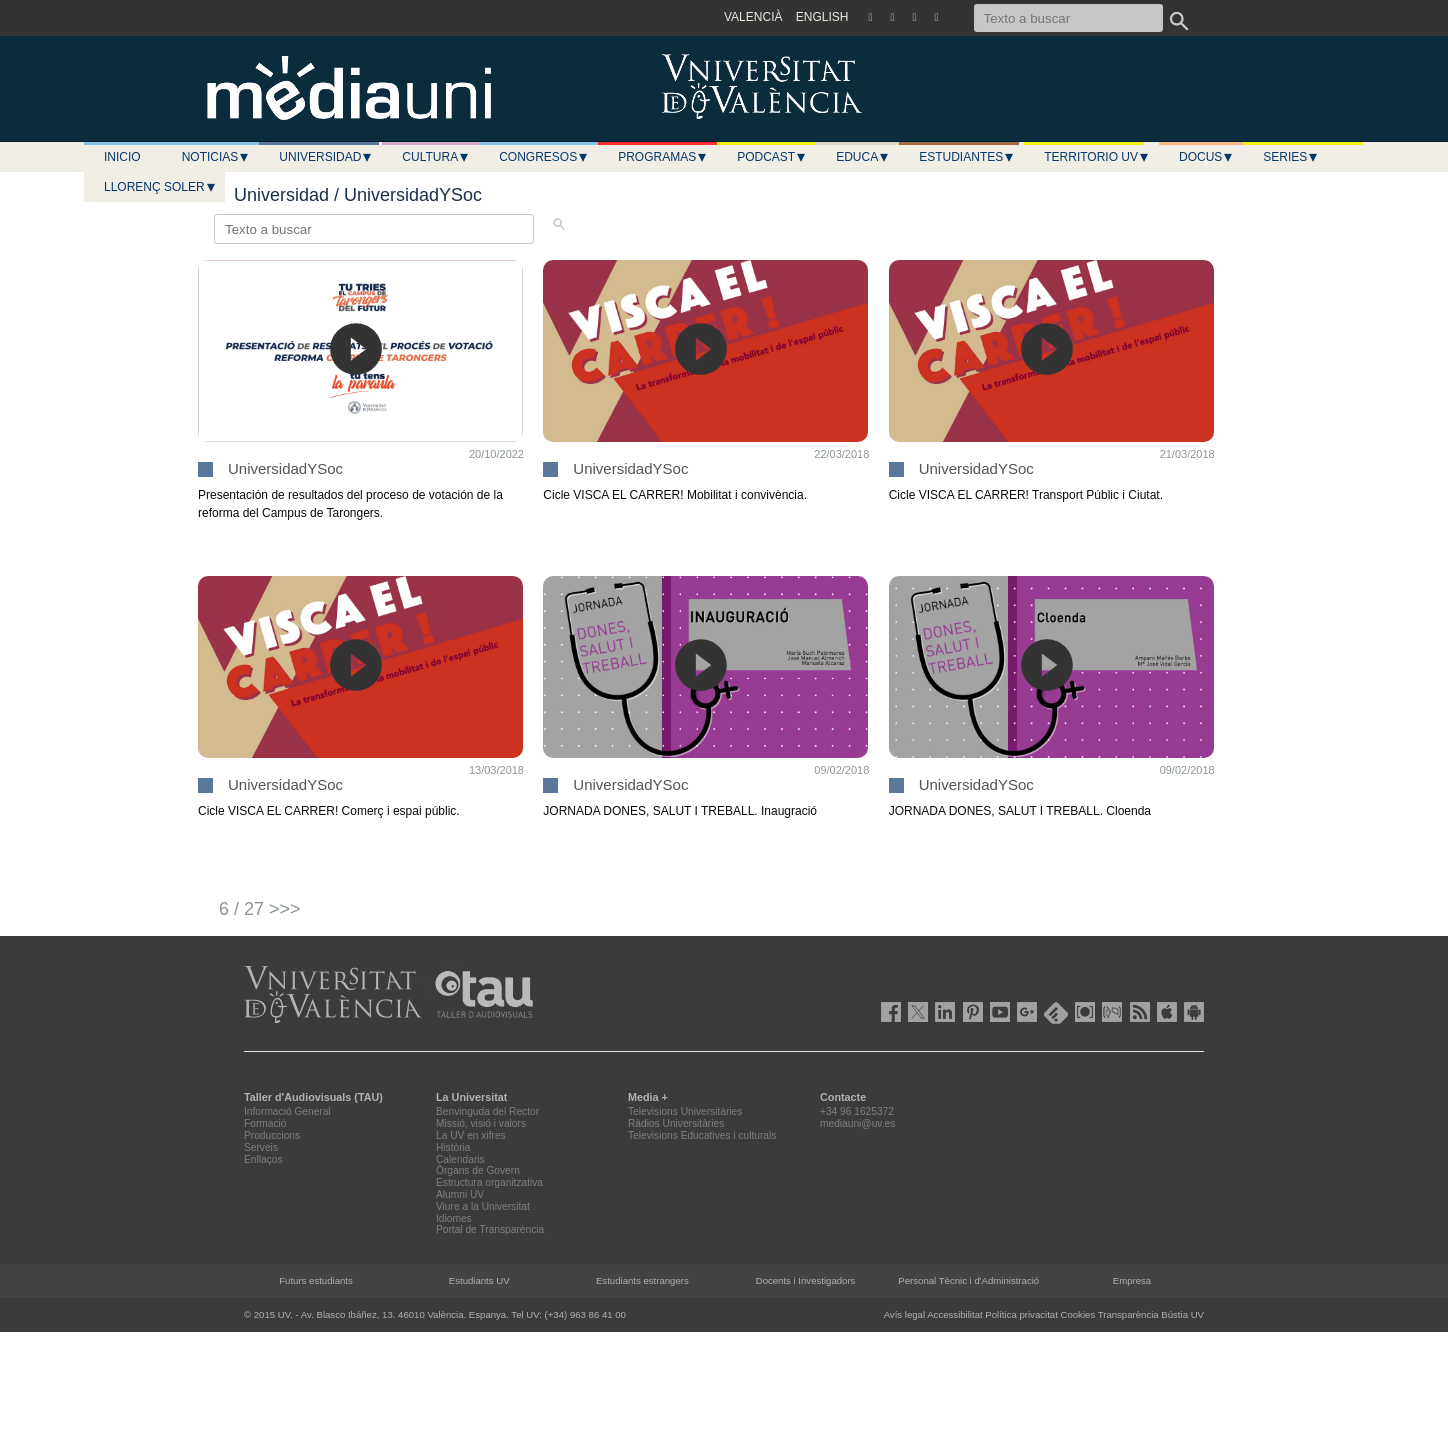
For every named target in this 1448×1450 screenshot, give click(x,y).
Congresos (544, 157)
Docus (1206, 157)
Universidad (326, 157)
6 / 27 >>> (260, 909)
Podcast (772, 157)
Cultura (436, 157)
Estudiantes (967, 157)
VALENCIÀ (753, 17)
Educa (863, 157)
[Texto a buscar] (1068, 18)
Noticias (216, 157)
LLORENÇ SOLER (160, 187)
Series (1291, 157)
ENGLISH (822, 17)
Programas (663, 157)
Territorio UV (1097, 157)
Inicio (122, 157)
